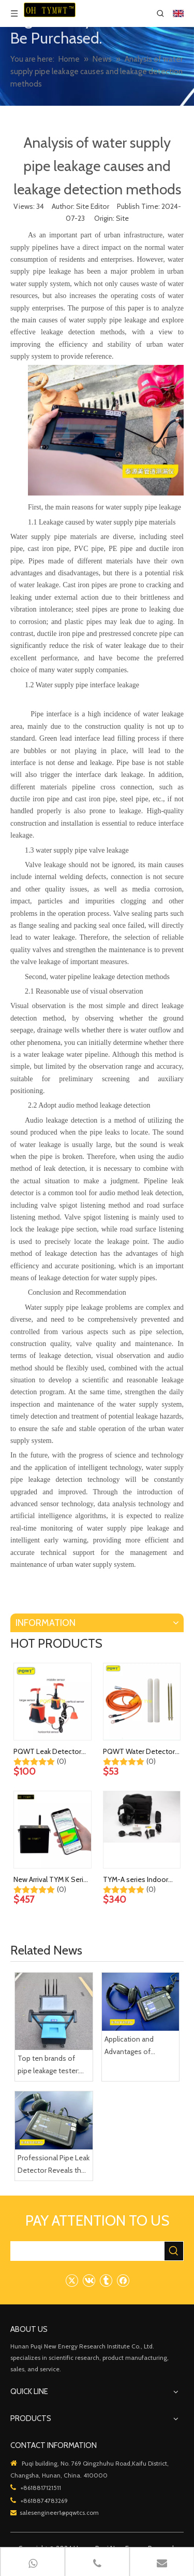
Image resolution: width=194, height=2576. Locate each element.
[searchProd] (88, 2251)
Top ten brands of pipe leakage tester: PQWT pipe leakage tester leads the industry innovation (49, 2065)
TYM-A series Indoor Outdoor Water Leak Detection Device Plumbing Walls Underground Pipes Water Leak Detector (135, 1880)
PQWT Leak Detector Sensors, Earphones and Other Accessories (52, 1752)
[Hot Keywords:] (174, 2251)
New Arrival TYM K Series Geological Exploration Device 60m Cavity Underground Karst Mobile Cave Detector (52, 1880)
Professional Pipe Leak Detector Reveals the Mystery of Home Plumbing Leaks (53, 2165)
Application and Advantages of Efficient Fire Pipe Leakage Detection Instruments (135, 2046)
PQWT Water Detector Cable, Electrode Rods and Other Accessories (139, 1752)
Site (122, 218)
